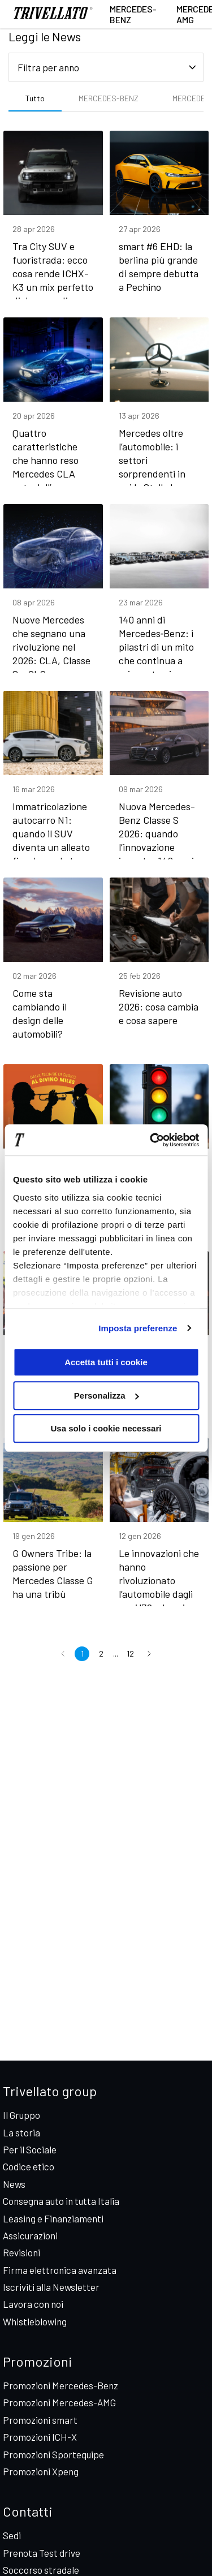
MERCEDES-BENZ (109, 98)
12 (130, 1653)
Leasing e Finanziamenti (53, 2218)
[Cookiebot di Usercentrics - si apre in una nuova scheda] (151, 1140)
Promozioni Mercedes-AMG (59, 2402)
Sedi (12, 2535)
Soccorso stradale (41, 2569)
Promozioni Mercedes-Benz (60, 2385)
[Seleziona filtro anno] (106, 67)
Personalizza (106, 1395)
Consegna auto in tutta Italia (61, 2201)
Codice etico (28, 2166)
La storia (21, 2132)
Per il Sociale (30, 2149)
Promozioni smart (40, 2420)
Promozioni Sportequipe (53, 2454)
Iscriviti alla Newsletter (51, 2287)
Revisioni (21, 2252)
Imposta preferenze (137, 1328)
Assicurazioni (30, 2235)
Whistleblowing (35, 2321)
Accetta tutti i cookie (106, 1362)
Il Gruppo (21, 2115)
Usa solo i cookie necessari (106, 1428)
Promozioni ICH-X (40, 2436)
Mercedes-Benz (133, 14)
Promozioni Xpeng (41, 2471)
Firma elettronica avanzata (59, 2270)
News (14, 2184)
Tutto (35, 98)
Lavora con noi (33, 2304)
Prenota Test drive (41, 2552)
